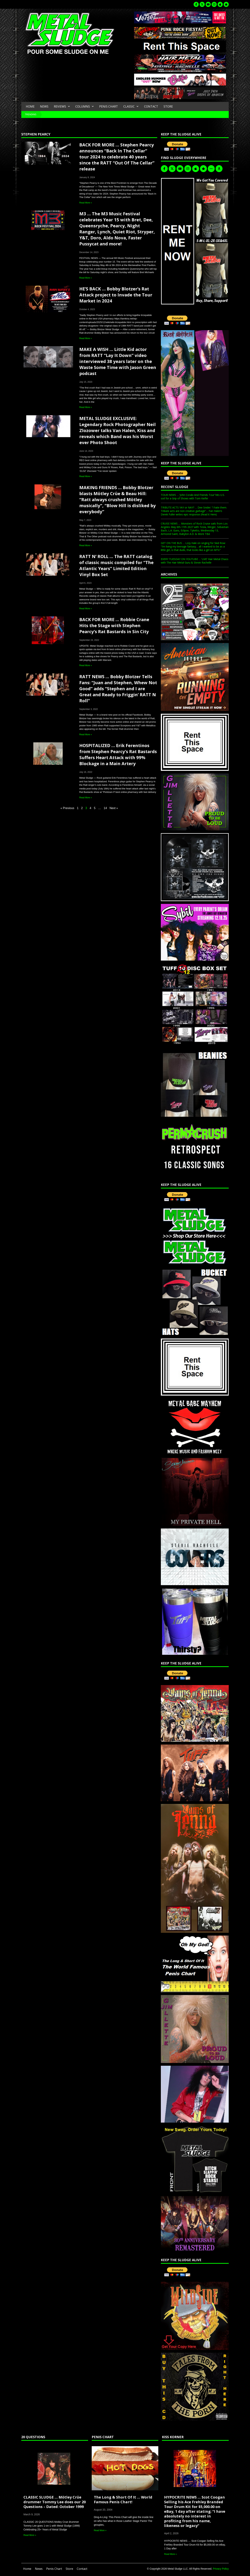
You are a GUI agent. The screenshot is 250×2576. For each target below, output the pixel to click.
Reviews (62, 106)
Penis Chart (108, 106)
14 (105, 808)
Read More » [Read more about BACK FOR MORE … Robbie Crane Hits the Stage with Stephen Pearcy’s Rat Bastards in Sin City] (85, 665)
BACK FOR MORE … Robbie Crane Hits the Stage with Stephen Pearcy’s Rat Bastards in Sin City (114, 625)
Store (168, 106)
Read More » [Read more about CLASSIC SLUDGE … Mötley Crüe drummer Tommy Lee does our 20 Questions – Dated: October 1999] (29, 2535)
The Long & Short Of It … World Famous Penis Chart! (123, 2499)
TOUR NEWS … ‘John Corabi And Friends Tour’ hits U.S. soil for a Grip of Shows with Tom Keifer (193, 496)
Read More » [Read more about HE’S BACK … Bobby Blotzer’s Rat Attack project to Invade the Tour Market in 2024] (85, 338)
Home (30, 106)
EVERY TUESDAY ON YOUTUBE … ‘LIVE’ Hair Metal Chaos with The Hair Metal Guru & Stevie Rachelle (194, 560)
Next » (114, 808)
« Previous (67, 808)
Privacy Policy (221, 2568)
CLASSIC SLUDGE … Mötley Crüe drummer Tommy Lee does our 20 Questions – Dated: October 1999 (54, 2502)
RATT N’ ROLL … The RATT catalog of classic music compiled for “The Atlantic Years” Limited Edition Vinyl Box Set (116, 565)
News (44, 106)
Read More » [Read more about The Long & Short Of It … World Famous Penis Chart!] (100, 2530)
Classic (130, 106)
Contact (151, 106)
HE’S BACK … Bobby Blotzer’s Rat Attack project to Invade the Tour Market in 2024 (115, 295)
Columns (84, 106)
